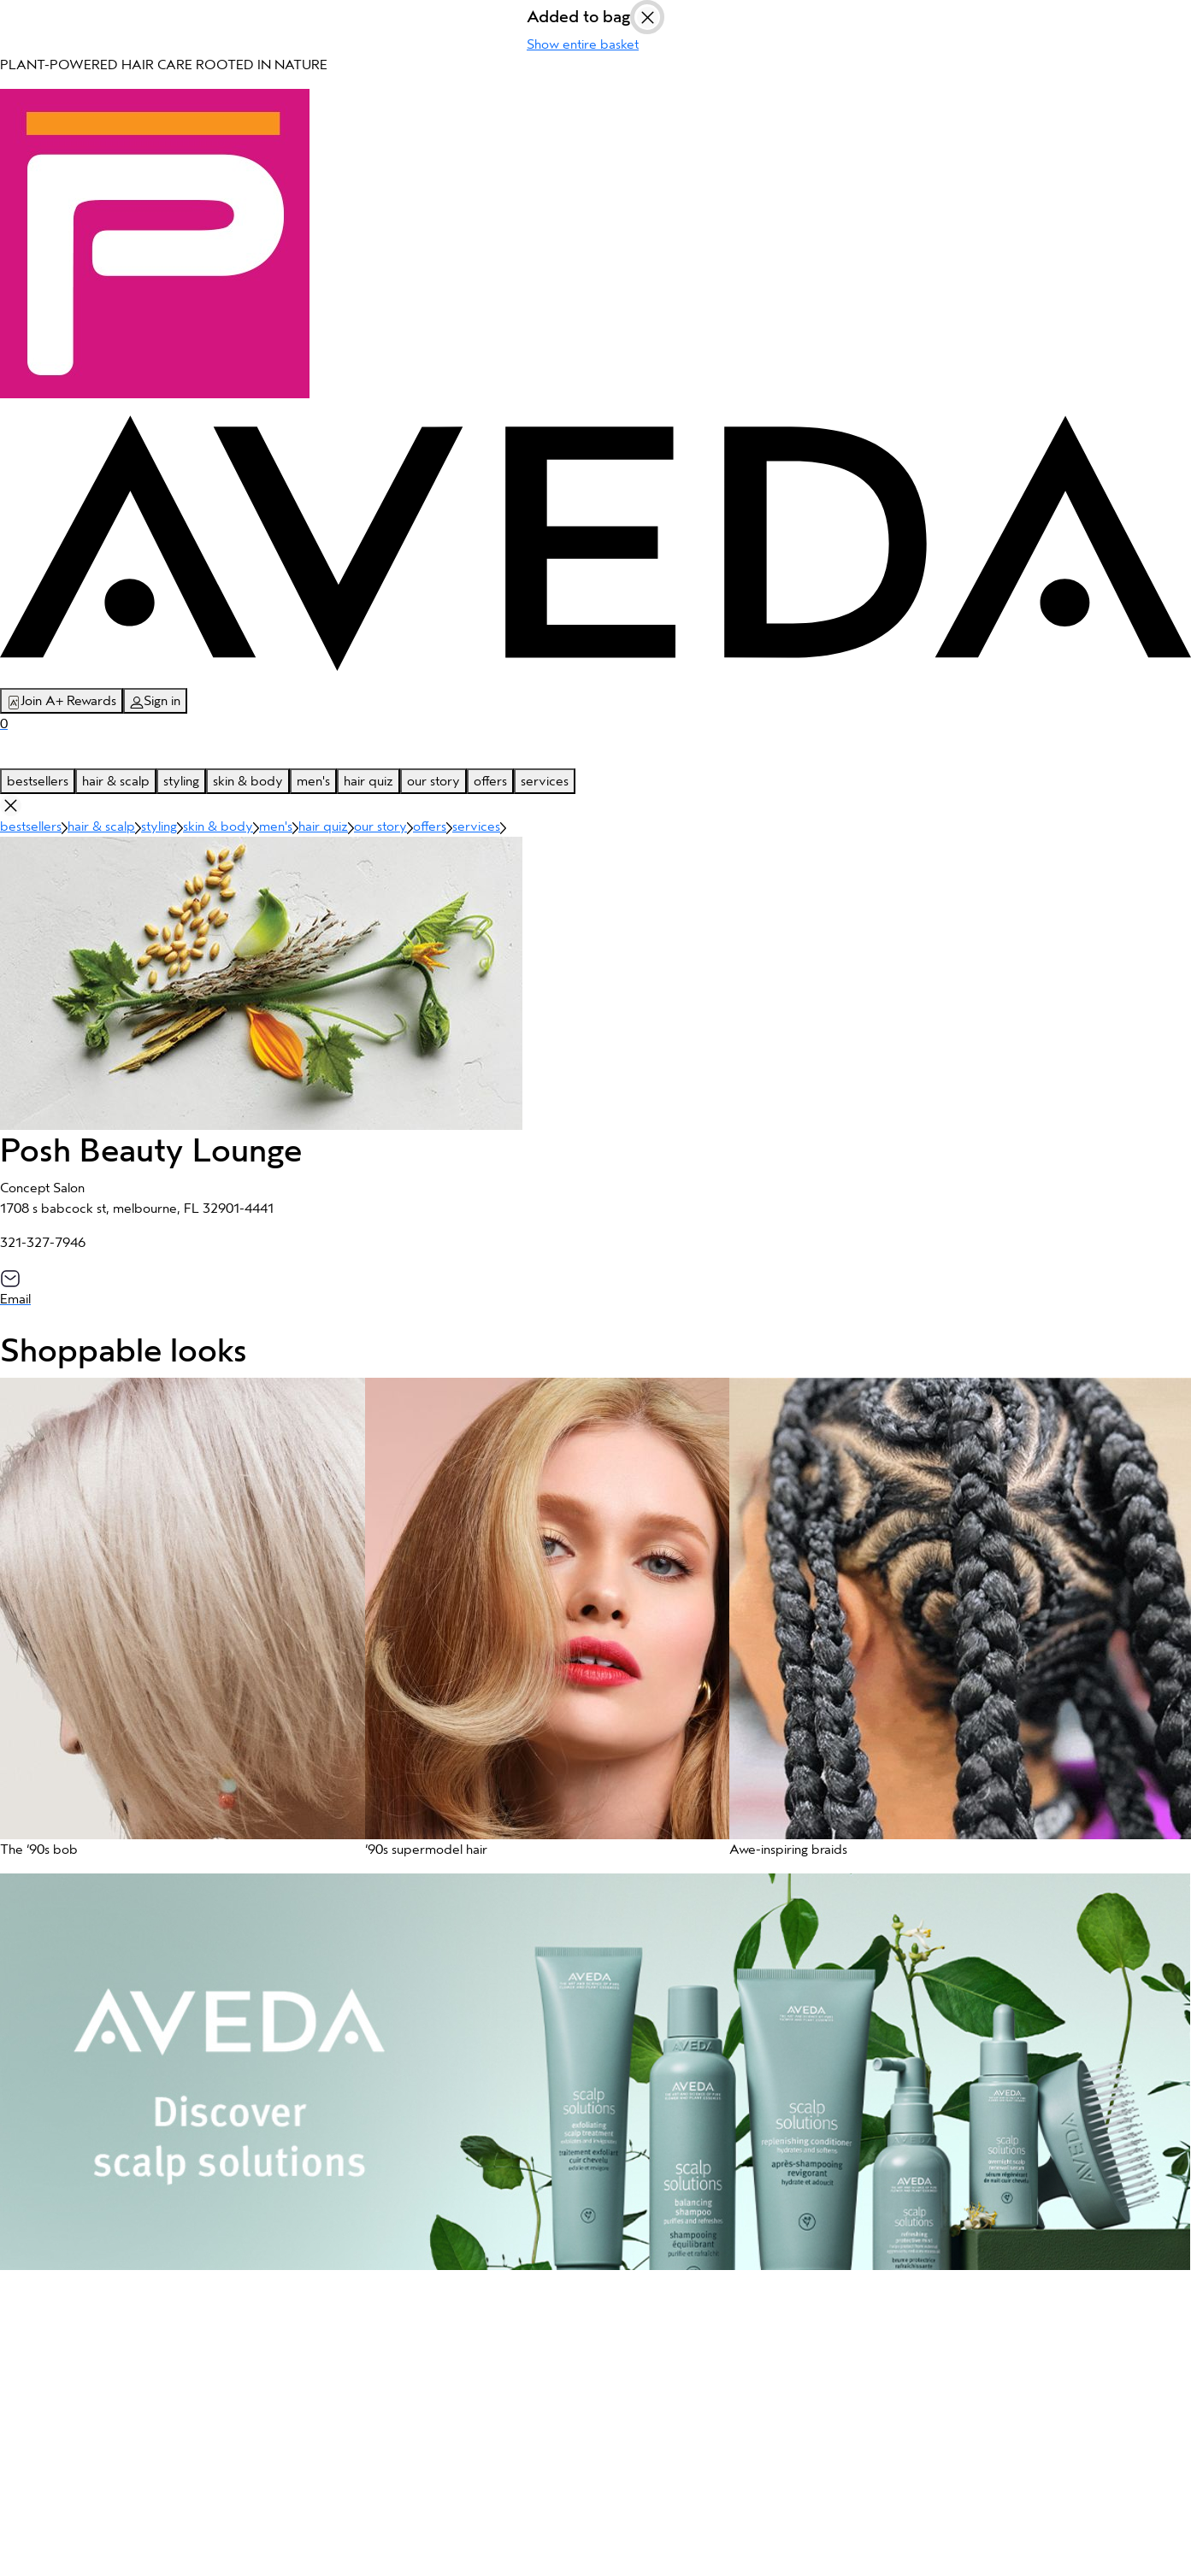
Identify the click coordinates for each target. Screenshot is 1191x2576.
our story (433, 781)
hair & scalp (116, 781)
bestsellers (37, 781)
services (545, 781)
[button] (174, 1625)
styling (181, 781)
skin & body (248, 781)
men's (313, 781)
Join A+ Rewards (61, 701)
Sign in (155, 701)
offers (490, 781)
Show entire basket (583, 44)
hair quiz (368, 781)
